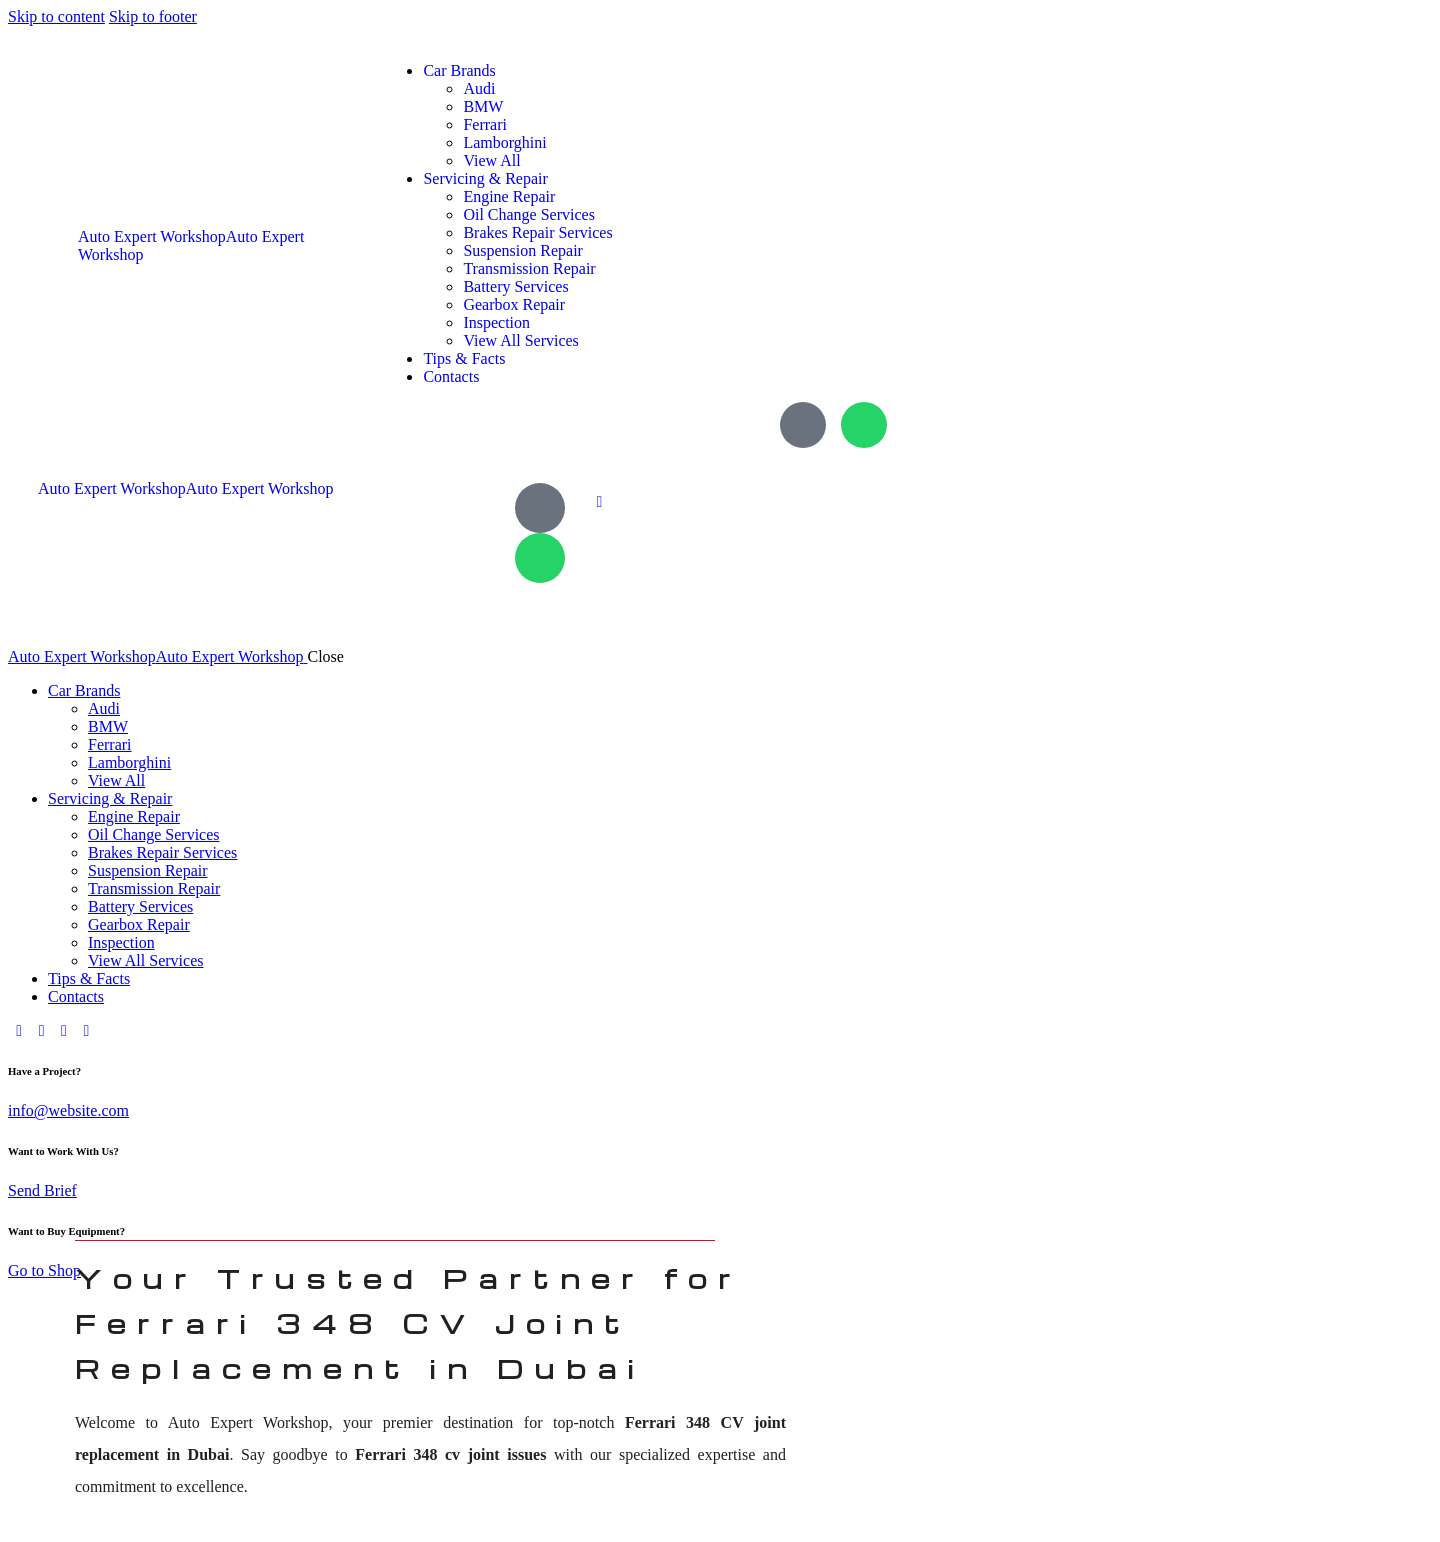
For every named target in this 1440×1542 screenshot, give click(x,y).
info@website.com (68, 1110)
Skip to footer (153, 16)
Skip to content (56, 16)
